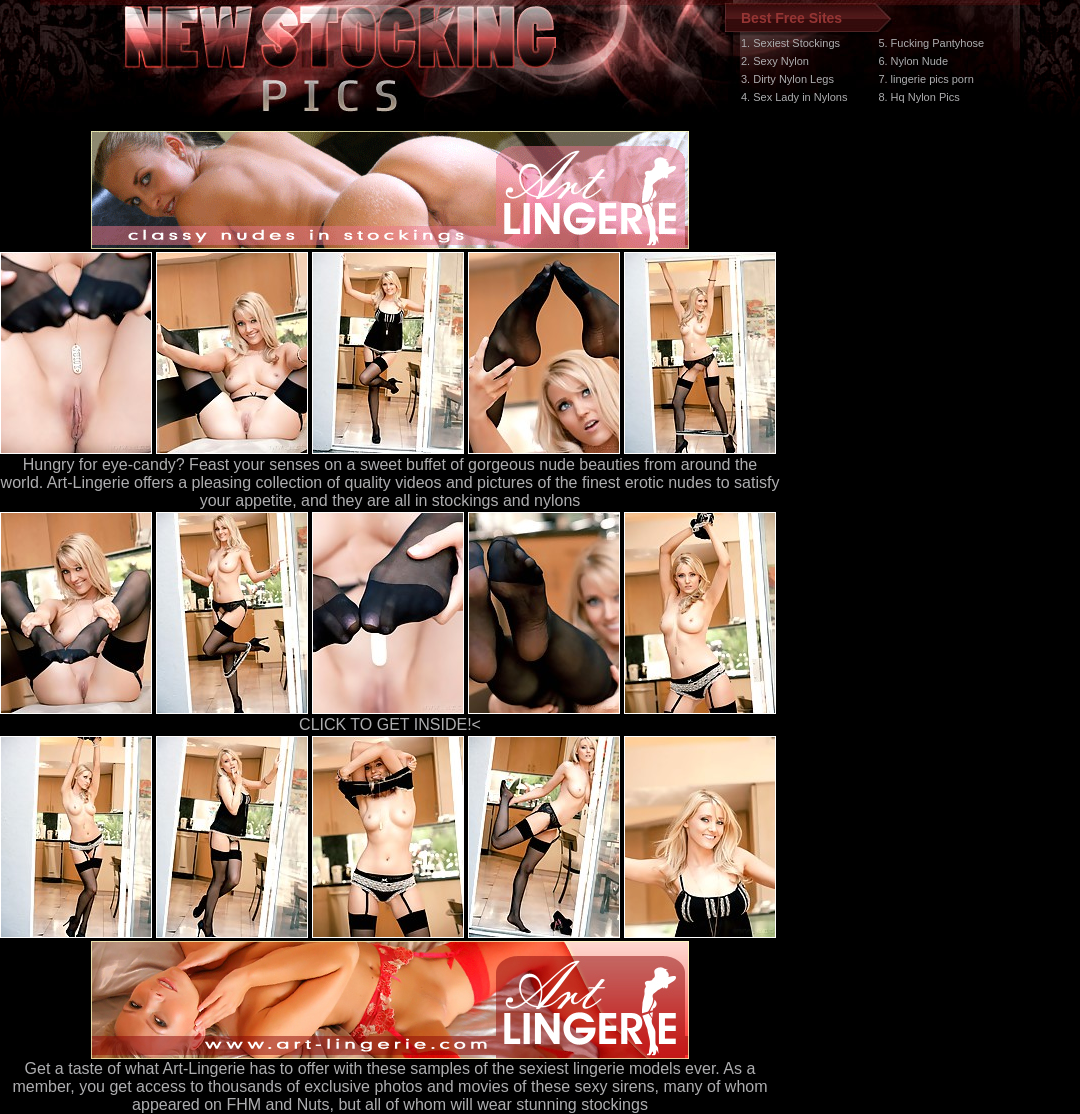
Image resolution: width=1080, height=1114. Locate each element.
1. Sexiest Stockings (790, 43)
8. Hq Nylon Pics (918, 97)
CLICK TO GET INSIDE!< (390, 724)
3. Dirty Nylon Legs (787, 79)
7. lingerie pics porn (925, 79)
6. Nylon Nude (913, 61)
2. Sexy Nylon (775, 61)
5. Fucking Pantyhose (931, 43)
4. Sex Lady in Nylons (794, 97)
